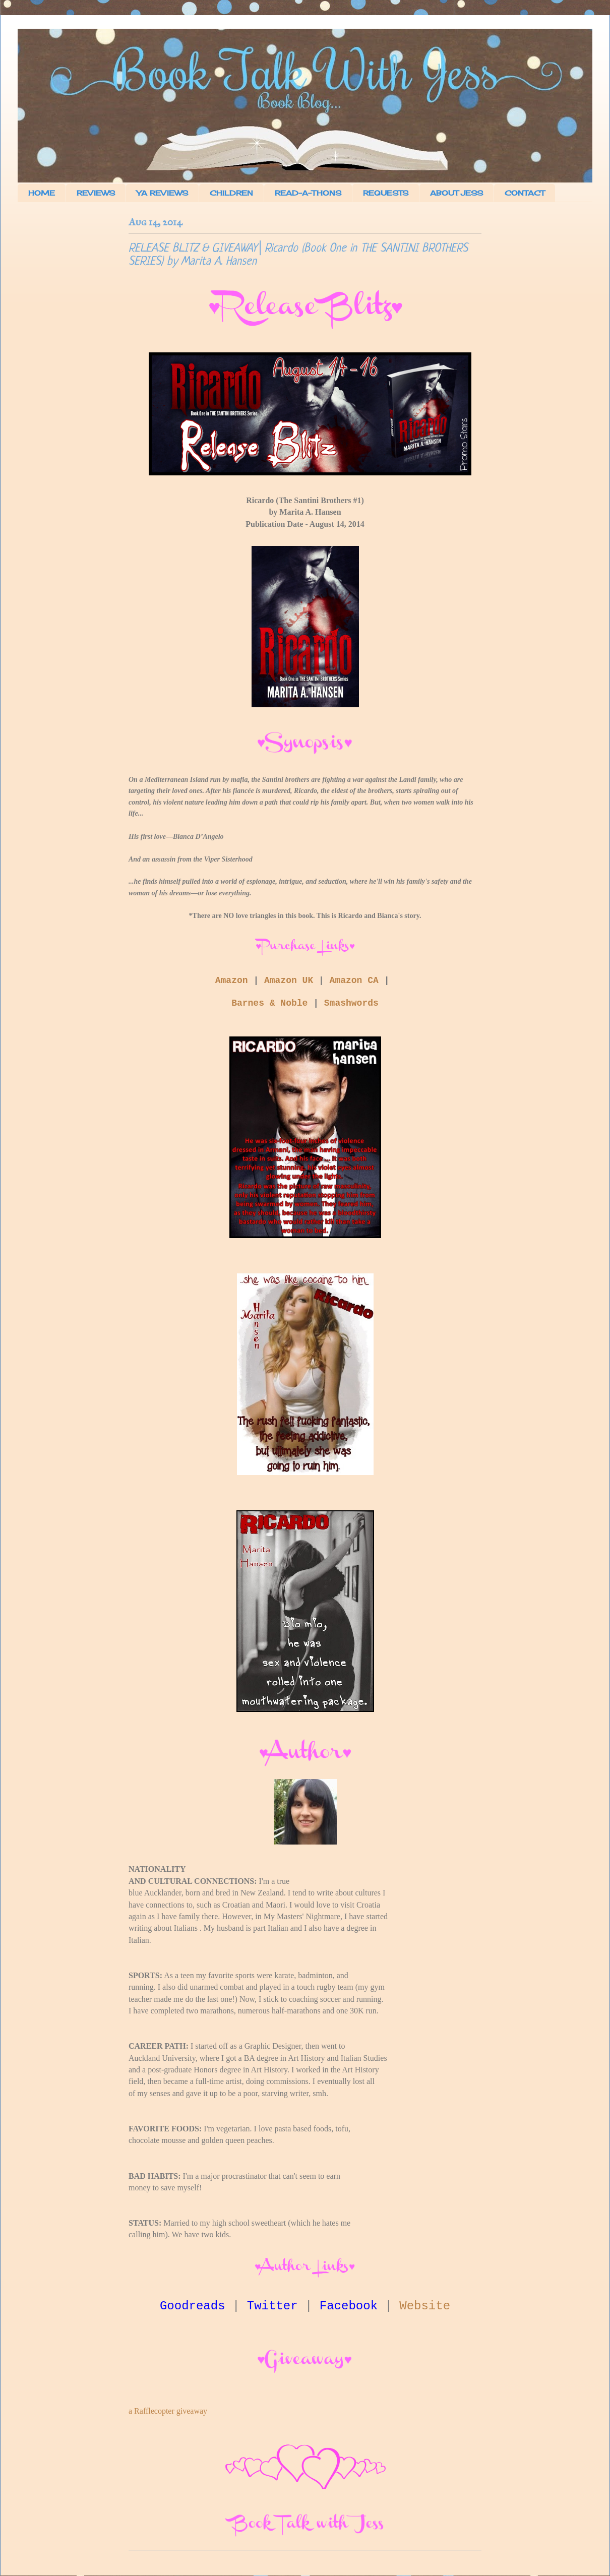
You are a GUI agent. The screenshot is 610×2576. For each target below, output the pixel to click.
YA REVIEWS (162, 193)
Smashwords (351, 1003)
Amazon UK (288, 980)
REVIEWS (96, 193)
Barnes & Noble (269, 1003)
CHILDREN (231, 193)
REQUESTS (385, 193)
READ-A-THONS (308, 193)
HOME (41, 193)
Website (424, 2306)
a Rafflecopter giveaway (168, 2411)
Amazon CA (354, 980)
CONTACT (524, 193)
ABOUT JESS (456, 193)
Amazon (231, 980)
